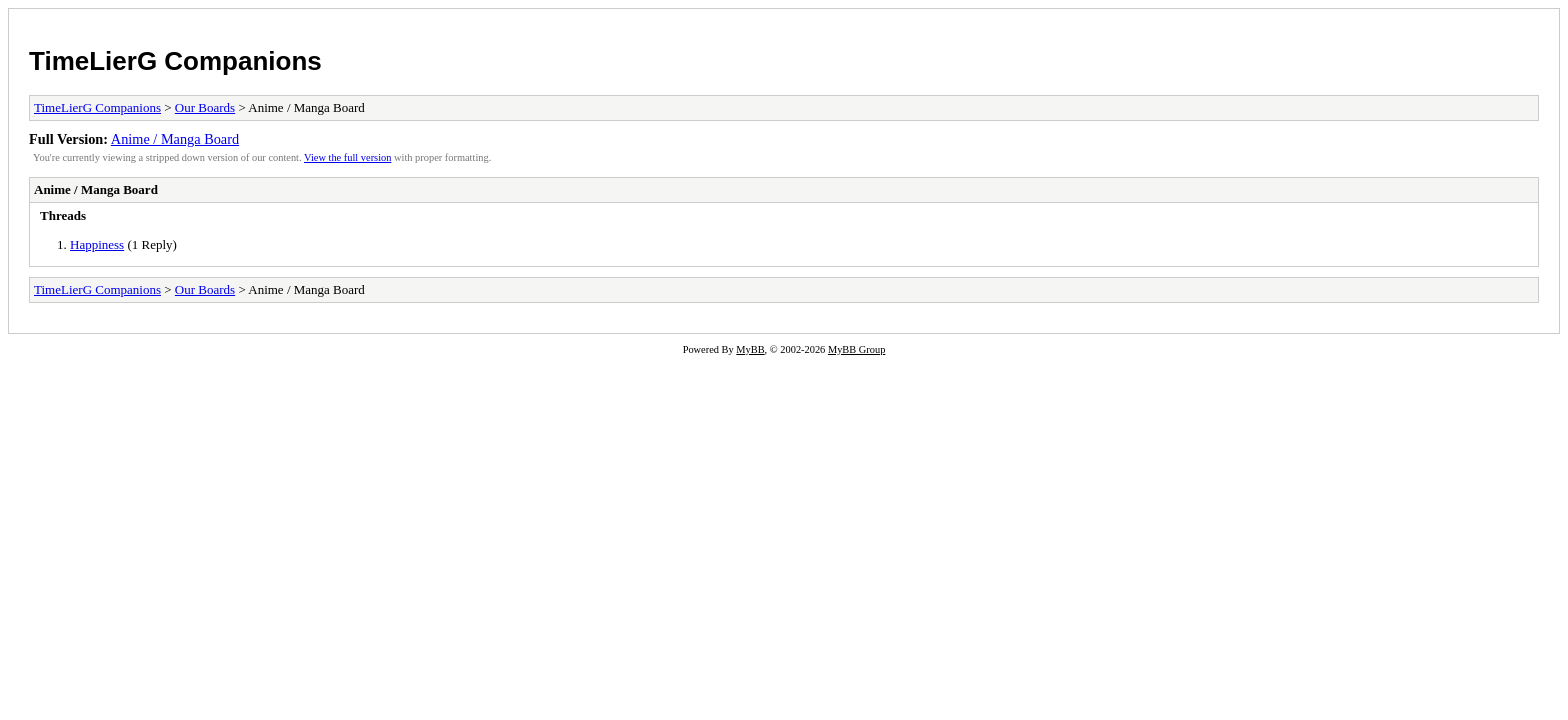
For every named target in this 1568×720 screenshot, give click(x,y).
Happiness (97, 244)
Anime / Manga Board (175, 139)
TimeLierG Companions (175, 61)
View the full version (347, 157)
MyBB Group (856, 349)
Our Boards (205, 107)
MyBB (750, 349)
